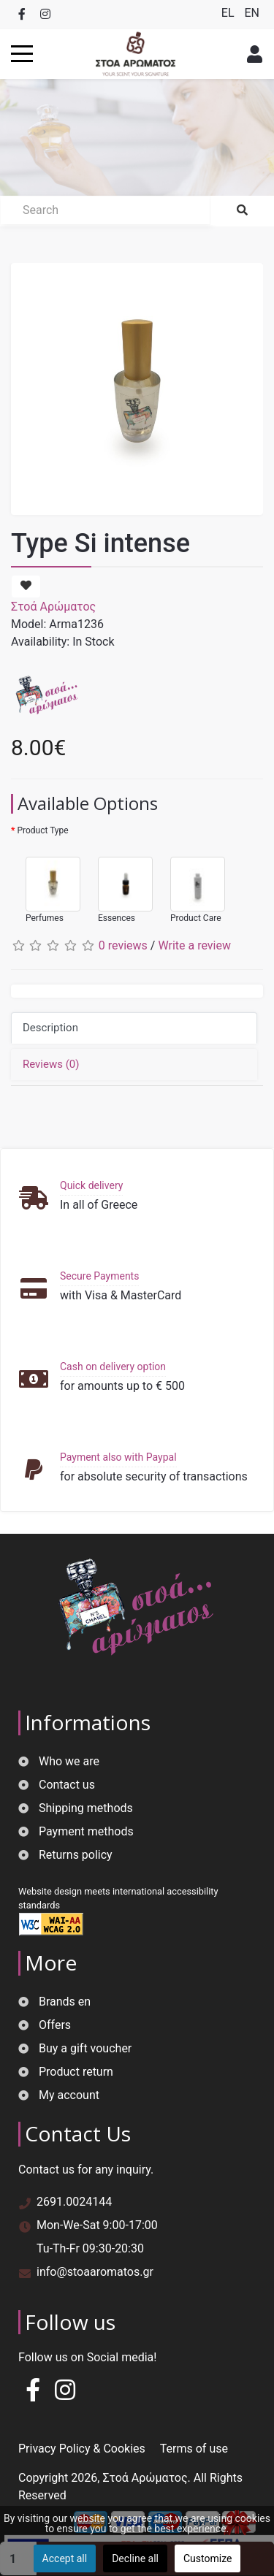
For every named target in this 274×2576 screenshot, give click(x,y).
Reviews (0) (51, 1064)
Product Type (42, 830)
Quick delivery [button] (91, 1185)
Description (50, 1027)
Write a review (194, 945)
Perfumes (45, 883)
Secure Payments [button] (99, 1276)
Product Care (190, 883)
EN (251, 13)
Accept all (65, 2558)
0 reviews (123, 945)
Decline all (135, 2558)
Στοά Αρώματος (53, 607)
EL (229, 13)
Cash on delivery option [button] (113, 1366)
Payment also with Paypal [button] (118, 1457)
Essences (118, 883)
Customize (207, 2558)
